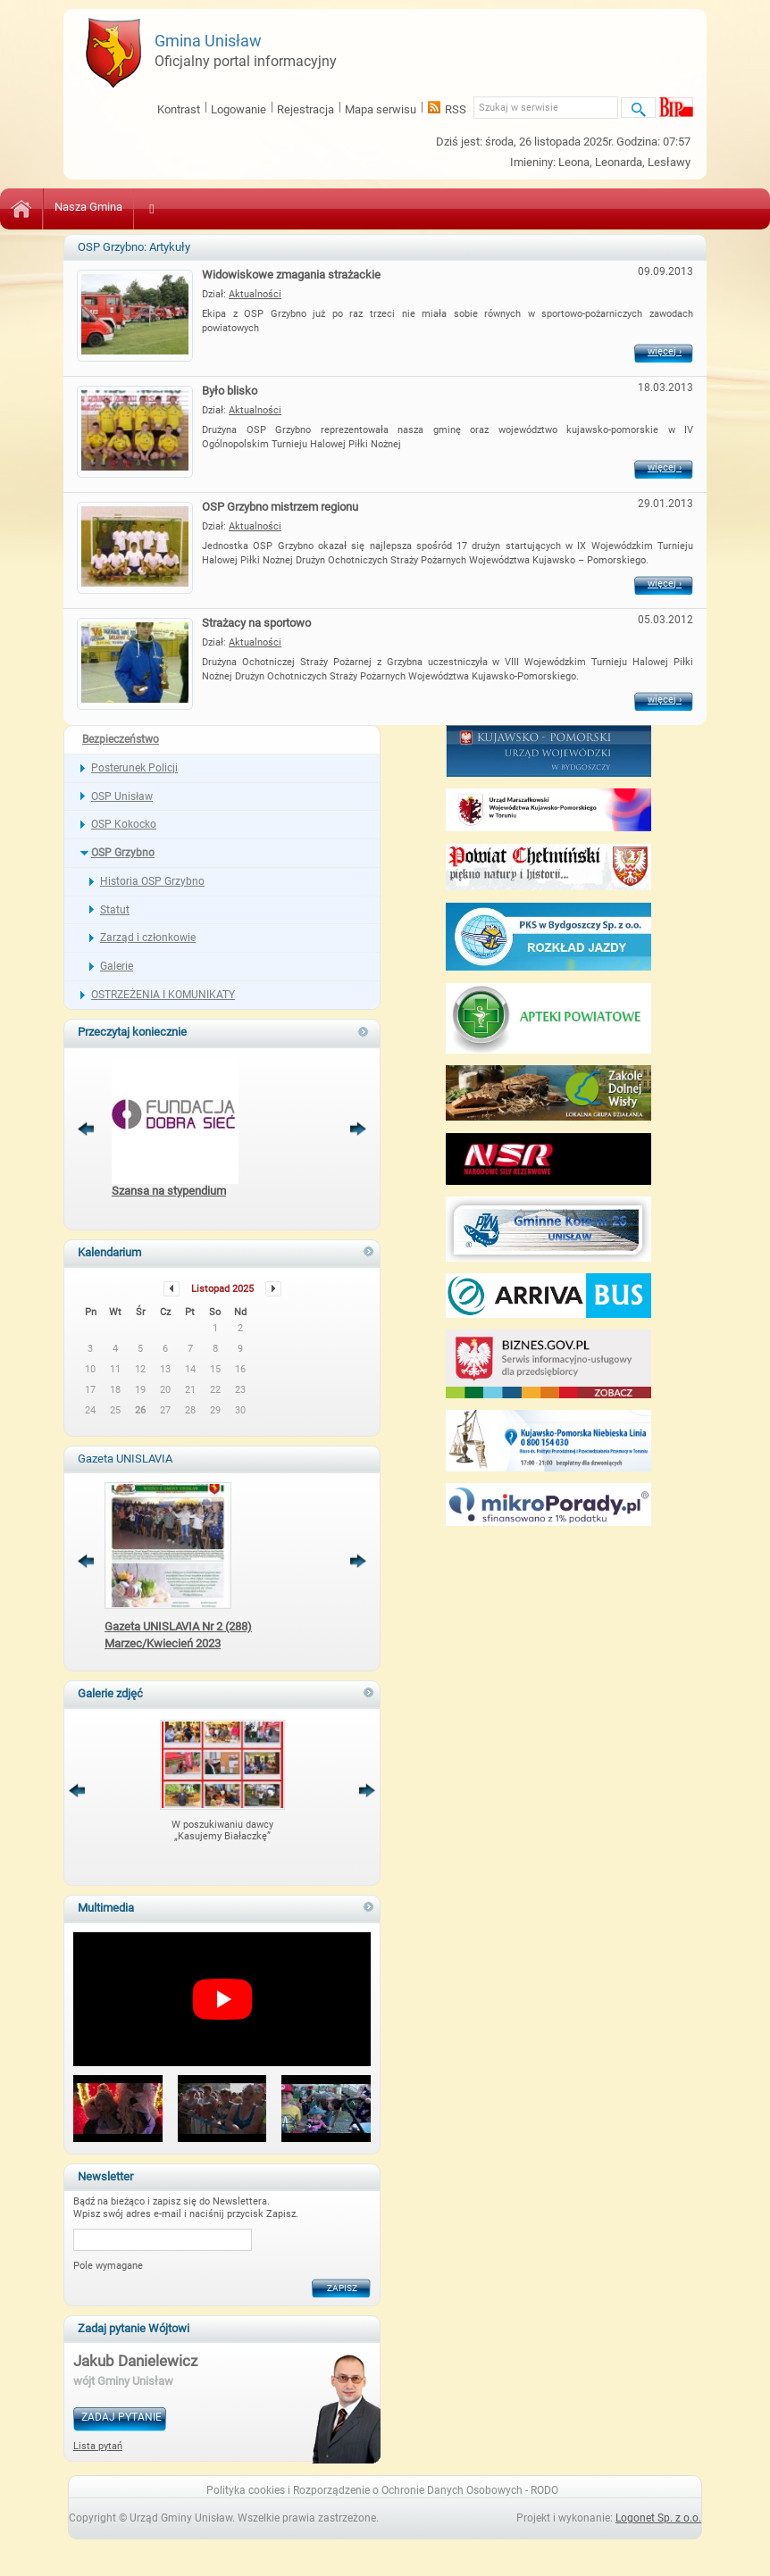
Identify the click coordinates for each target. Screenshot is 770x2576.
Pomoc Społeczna (380, 206)
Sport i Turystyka (598, 206)
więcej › (670, 353)
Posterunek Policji (134, 768)
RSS (455, 109)
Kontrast (178, 109)
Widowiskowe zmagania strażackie (291, 274)
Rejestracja (305, 109)
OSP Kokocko (123, 824)
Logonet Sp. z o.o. (658, 2518)
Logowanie (238, 109)
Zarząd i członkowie (148, 937)
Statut (115, 910)
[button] (118, 2110)
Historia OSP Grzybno (152, 881)
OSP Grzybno (123, 852)
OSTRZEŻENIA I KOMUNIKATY (163, 994)
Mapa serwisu (380, 109)
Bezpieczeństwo (490, 206)
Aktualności (255, 294)
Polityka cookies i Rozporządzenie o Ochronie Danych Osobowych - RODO (382, 2490)
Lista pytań (97, 2446)
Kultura (163, 206)
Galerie (116, 966)
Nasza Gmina (88, 206)
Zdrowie (290, 206)
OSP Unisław (122, 796)
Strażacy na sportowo (256, 622)
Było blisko (229, 390)
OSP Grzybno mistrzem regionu (280, 506)
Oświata (226, 206)
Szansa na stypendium (169, 1190)
